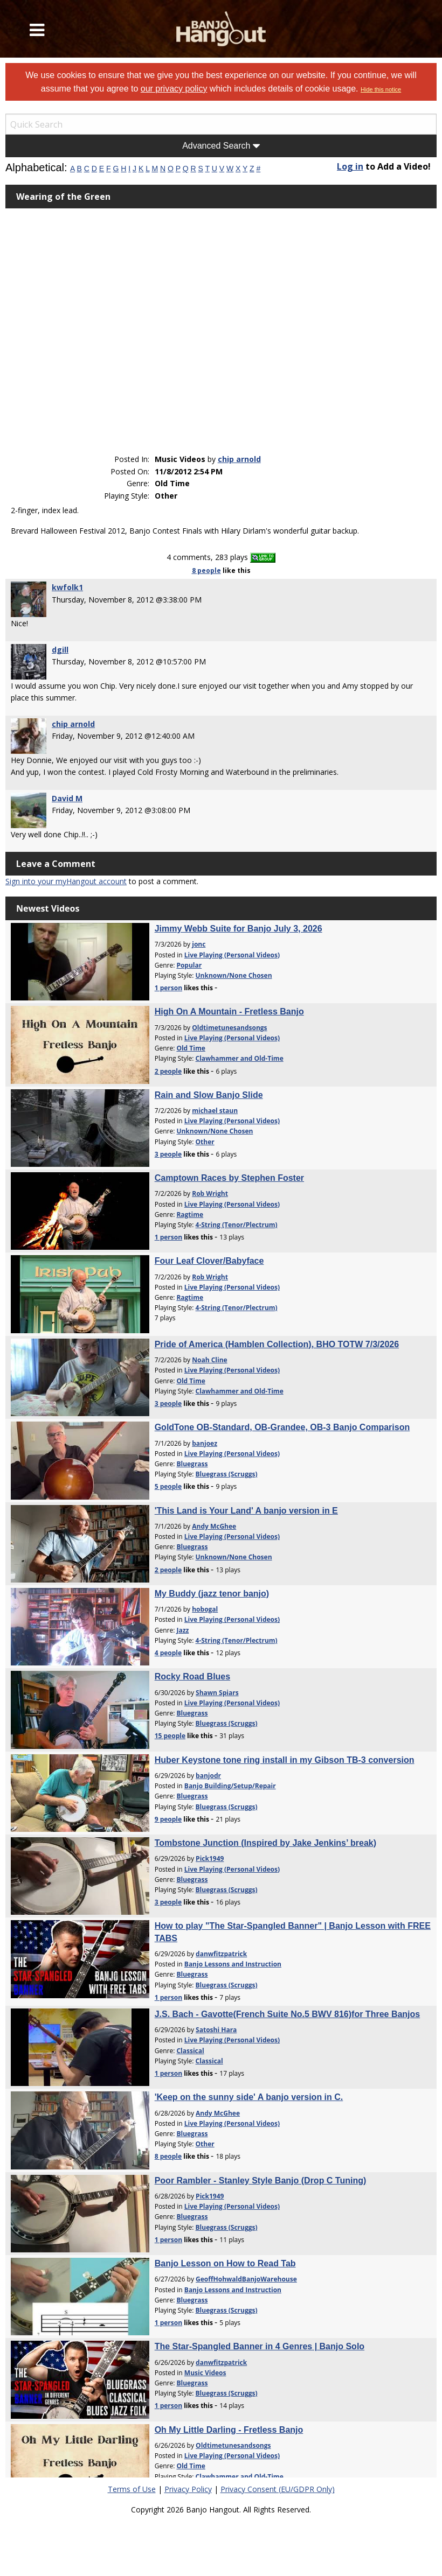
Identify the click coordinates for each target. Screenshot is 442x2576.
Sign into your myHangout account (66, 881)
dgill (60, 650)
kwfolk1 (67, 587)
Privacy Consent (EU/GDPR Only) (277, 2489)
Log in (350, 166)
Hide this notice (381, 89)
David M (67, 798)
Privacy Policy (188, 2489)
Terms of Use (132, 2489)
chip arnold (239, 459)
